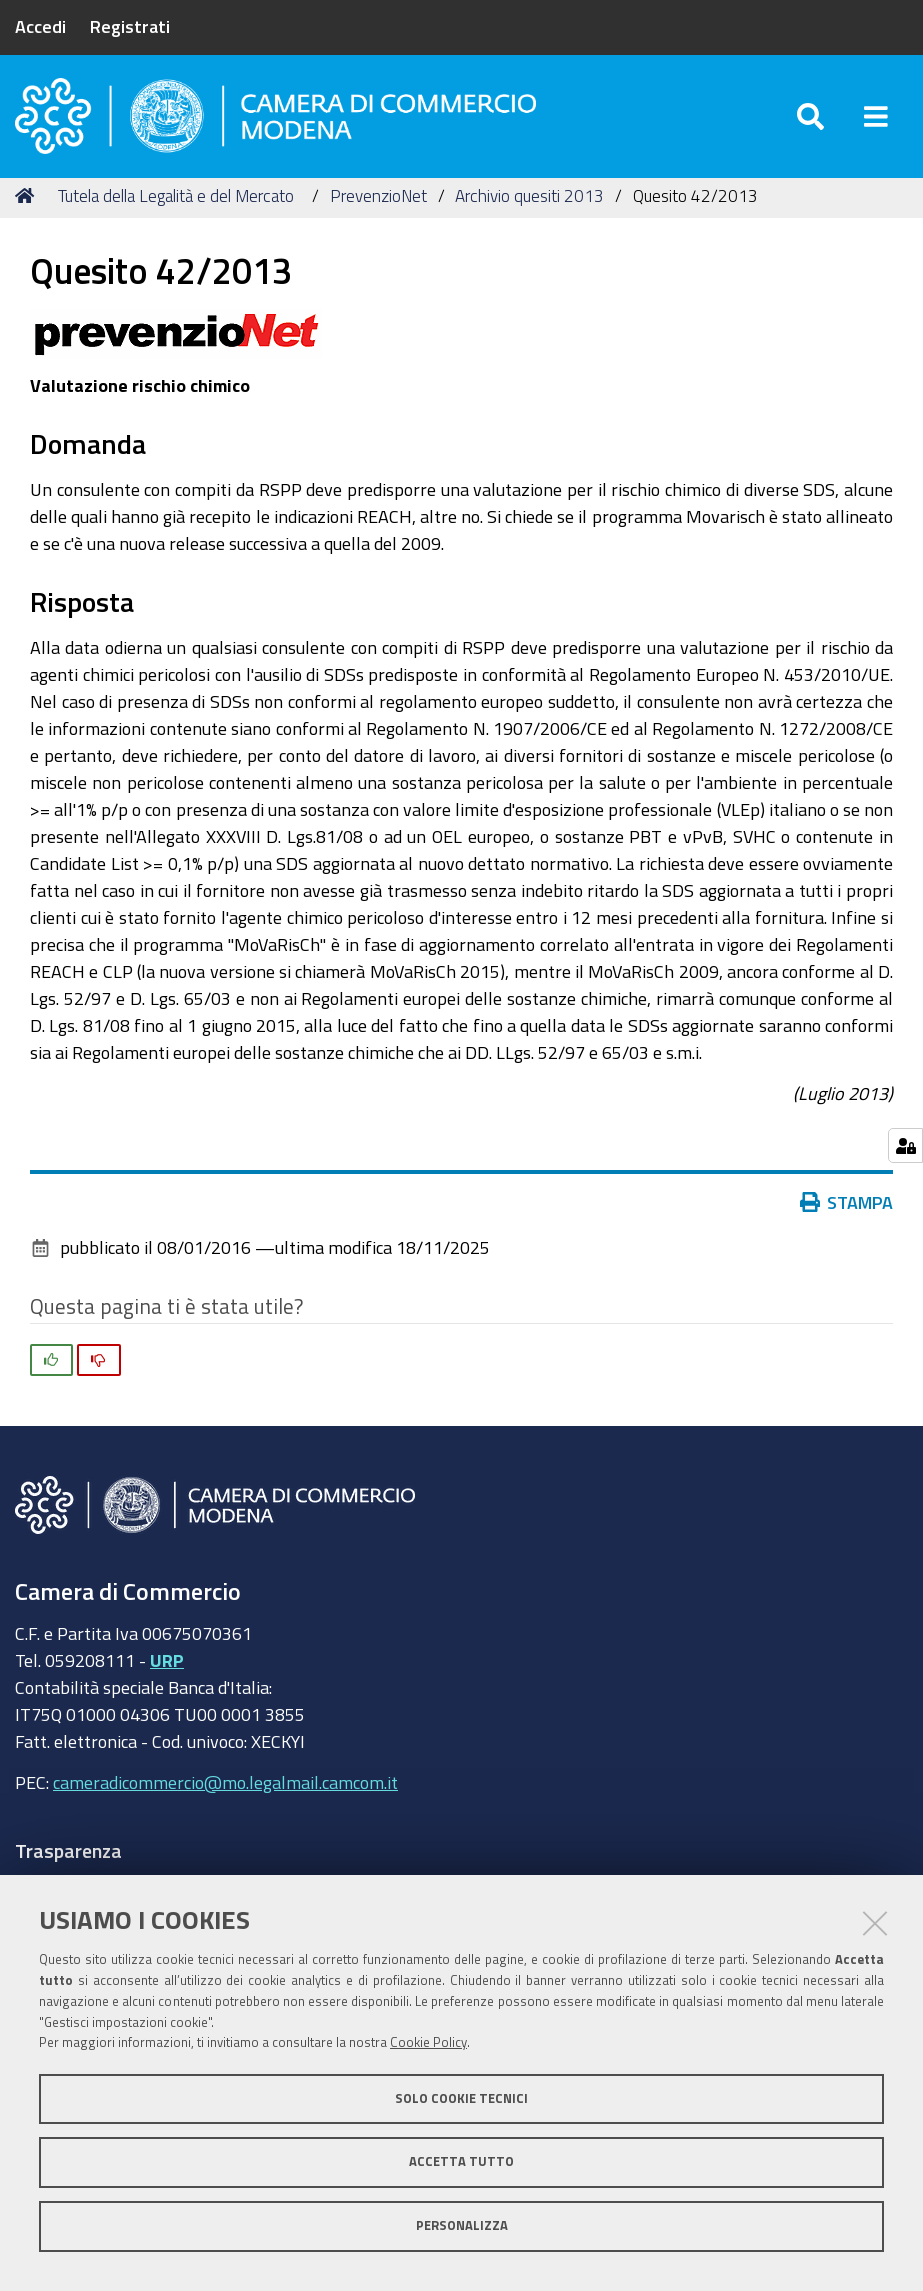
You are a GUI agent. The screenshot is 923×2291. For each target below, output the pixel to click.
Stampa (847, 1209)
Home (28, 202)
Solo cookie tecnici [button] (461, 2098)
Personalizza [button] (462, 2225)
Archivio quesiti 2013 (529, 202)
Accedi (40, 26)
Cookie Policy (428, 2042)
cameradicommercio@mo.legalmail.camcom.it (225, 1789)
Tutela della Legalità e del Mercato (176, 202)
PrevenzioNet (378, 202)
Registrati (130, 26)
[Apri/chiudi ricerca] (810, 119)
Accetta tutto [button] (461, 2161)
